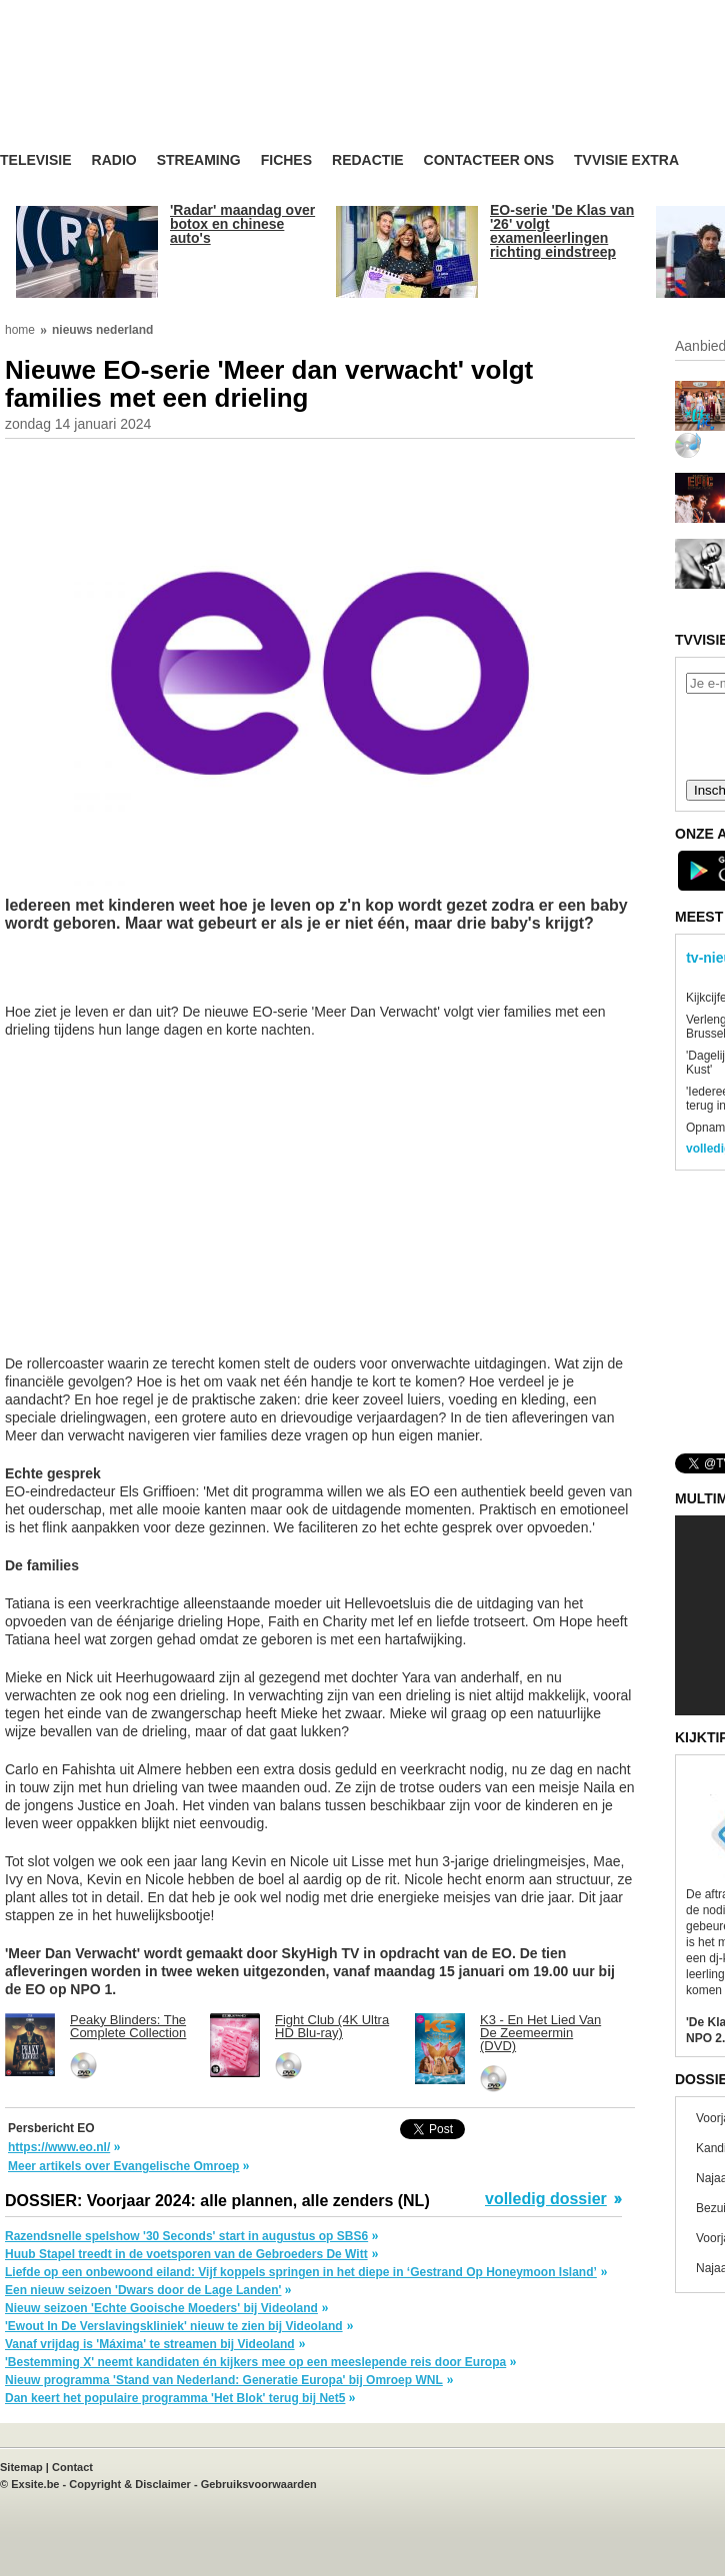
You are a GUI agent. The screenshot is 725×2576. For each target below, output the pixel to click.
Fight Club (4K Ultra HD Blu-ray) (332, 2026)
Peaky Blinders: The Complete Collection (128, 2026)
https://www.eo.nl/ (59, 2147)
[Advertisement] (165, 978)
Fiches (286, 160)
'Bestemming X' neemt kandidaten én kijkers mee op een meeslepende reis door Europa (255, 2362)
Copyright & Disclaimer (130, 2484)
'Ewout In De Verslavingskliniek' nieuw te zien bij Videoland (174, 2326)
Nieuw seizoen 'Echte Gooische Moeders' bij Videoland (161, 2308)
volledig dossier (546, 2199)
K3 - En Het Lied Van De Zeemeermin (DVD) (540, 2032)
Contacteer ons (489, 160)
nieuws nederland (102, 330)
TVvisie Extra (626, 160)
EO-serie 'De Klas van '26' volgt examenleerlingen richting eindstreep (562, 231)
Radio (114, 160)
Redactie (368, 160)
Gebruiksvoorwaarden (259, 2484)
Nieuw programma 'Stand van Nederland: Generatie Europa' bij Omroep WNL (224, 2380)
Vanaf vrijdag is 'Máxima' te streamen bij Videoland (150, 2344)
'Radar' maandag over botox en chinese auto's (242, 224)
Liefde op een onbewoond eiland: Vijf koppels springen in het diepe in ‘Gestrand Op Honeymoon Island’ (301, 2272)
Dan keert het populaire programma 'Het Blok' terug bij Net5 (175, 2398)
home (20, 330)
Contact (72, 2467)
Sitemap (21, 2467)
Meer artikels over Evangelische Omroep (123, 2166)
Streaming (199, 160)
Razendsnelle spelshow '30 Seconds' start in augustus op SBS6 (186, 2236)
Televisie (36, 160)
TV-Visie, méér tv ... (159, 91)
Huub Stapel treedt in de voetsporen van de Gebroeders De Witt (186, 2254)
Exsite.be (35, 2484)
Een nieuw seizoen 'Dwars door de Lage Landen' (143, 2290)
